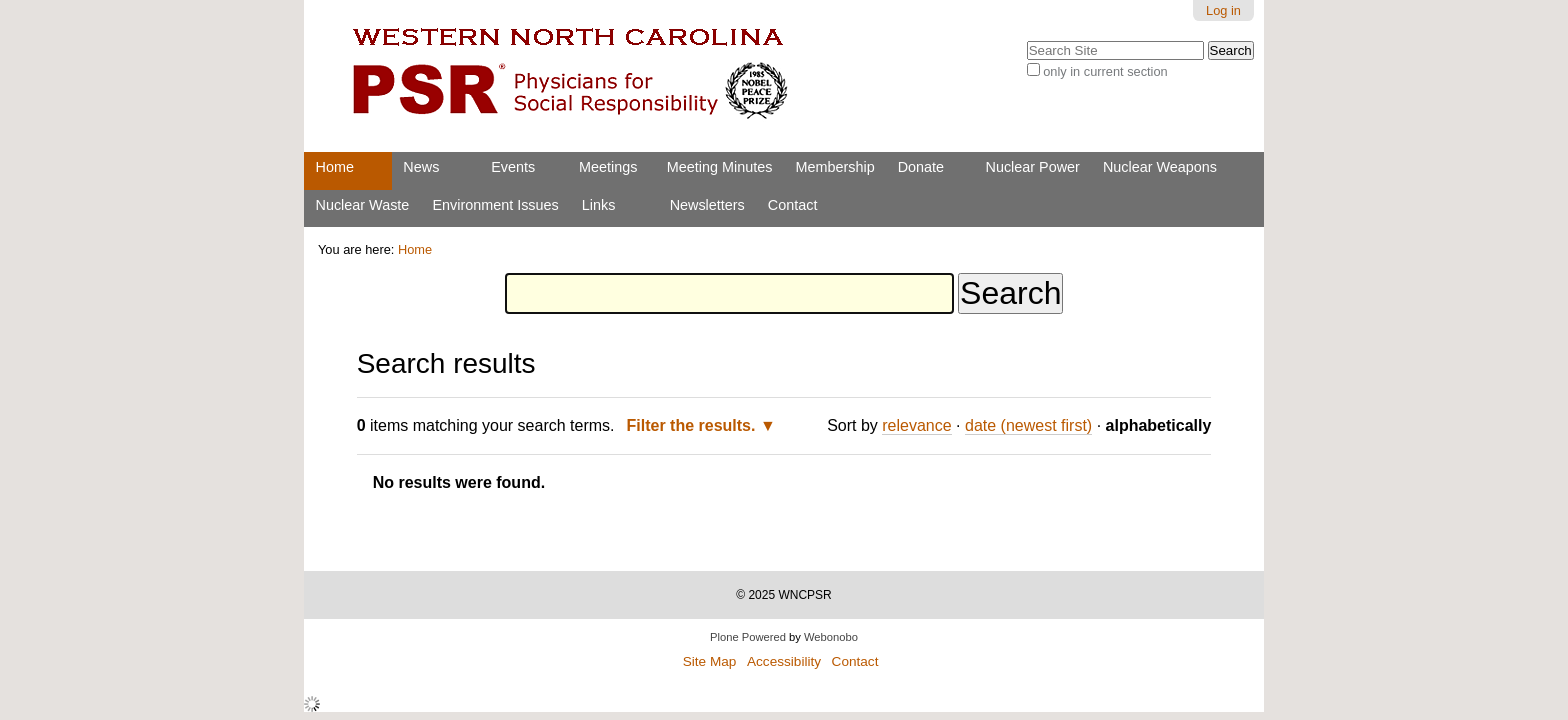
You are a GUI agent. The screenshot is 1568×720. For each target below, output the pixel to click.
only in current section (1105, 71)
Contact (793, 205)
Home (335, 167)
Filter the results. (693, 425)
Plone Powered (748, 637)
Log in (1223, 10)
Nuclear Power (1033, 167)
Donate (921, 167)
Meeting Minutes (720, 167)
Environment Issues (495, 205)
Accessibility (784, 661)
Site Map (710, 661)
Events (513, 167)
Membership (834, 167)
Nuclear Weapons (1160, 167)
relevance (916, 425)
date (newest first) (1028, 425)
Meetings (608, 167)
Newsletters (707, 205)
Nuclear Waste (363, 205)
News (421, 167)
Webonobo (831, 637)
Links (599, 205)
